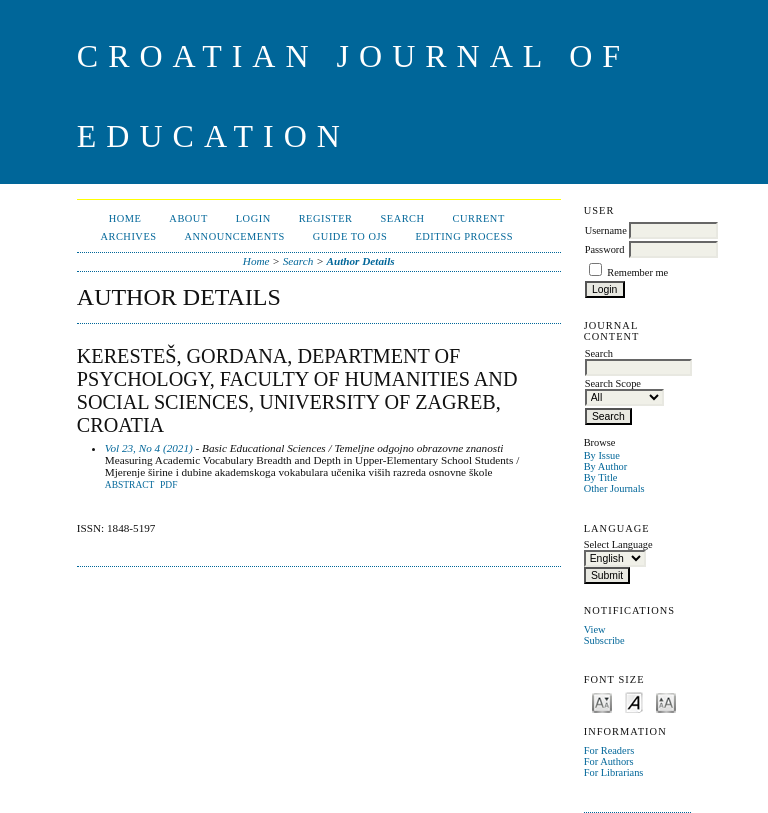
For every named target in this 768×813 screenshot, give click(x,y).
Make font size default (634, 701)
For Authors (609, 761)
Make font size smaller (602, 701)
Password (605, 249)
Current (479, 218)
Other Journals (614, 488)
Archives (128, 236)
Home (125, 218)
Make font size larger (666, 701)
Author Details (361, 261)
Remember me (637, 272)
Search (402, 218)
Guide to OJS (350, 236)
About (188, 218)
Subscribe (604, 640)
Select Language (618, 544)
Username (606, 230)
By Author (606, 466)
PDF (168, 485)
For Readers (609, 750)
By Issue (602, 455)
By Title (601, 477)
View (595, 629)
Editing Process (464, 236)
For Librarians (614, 772)
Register (326, 218)
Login (253, 218)
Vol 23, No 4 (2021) (149, 448)
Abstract (130, 485)
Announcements (235, 236)
